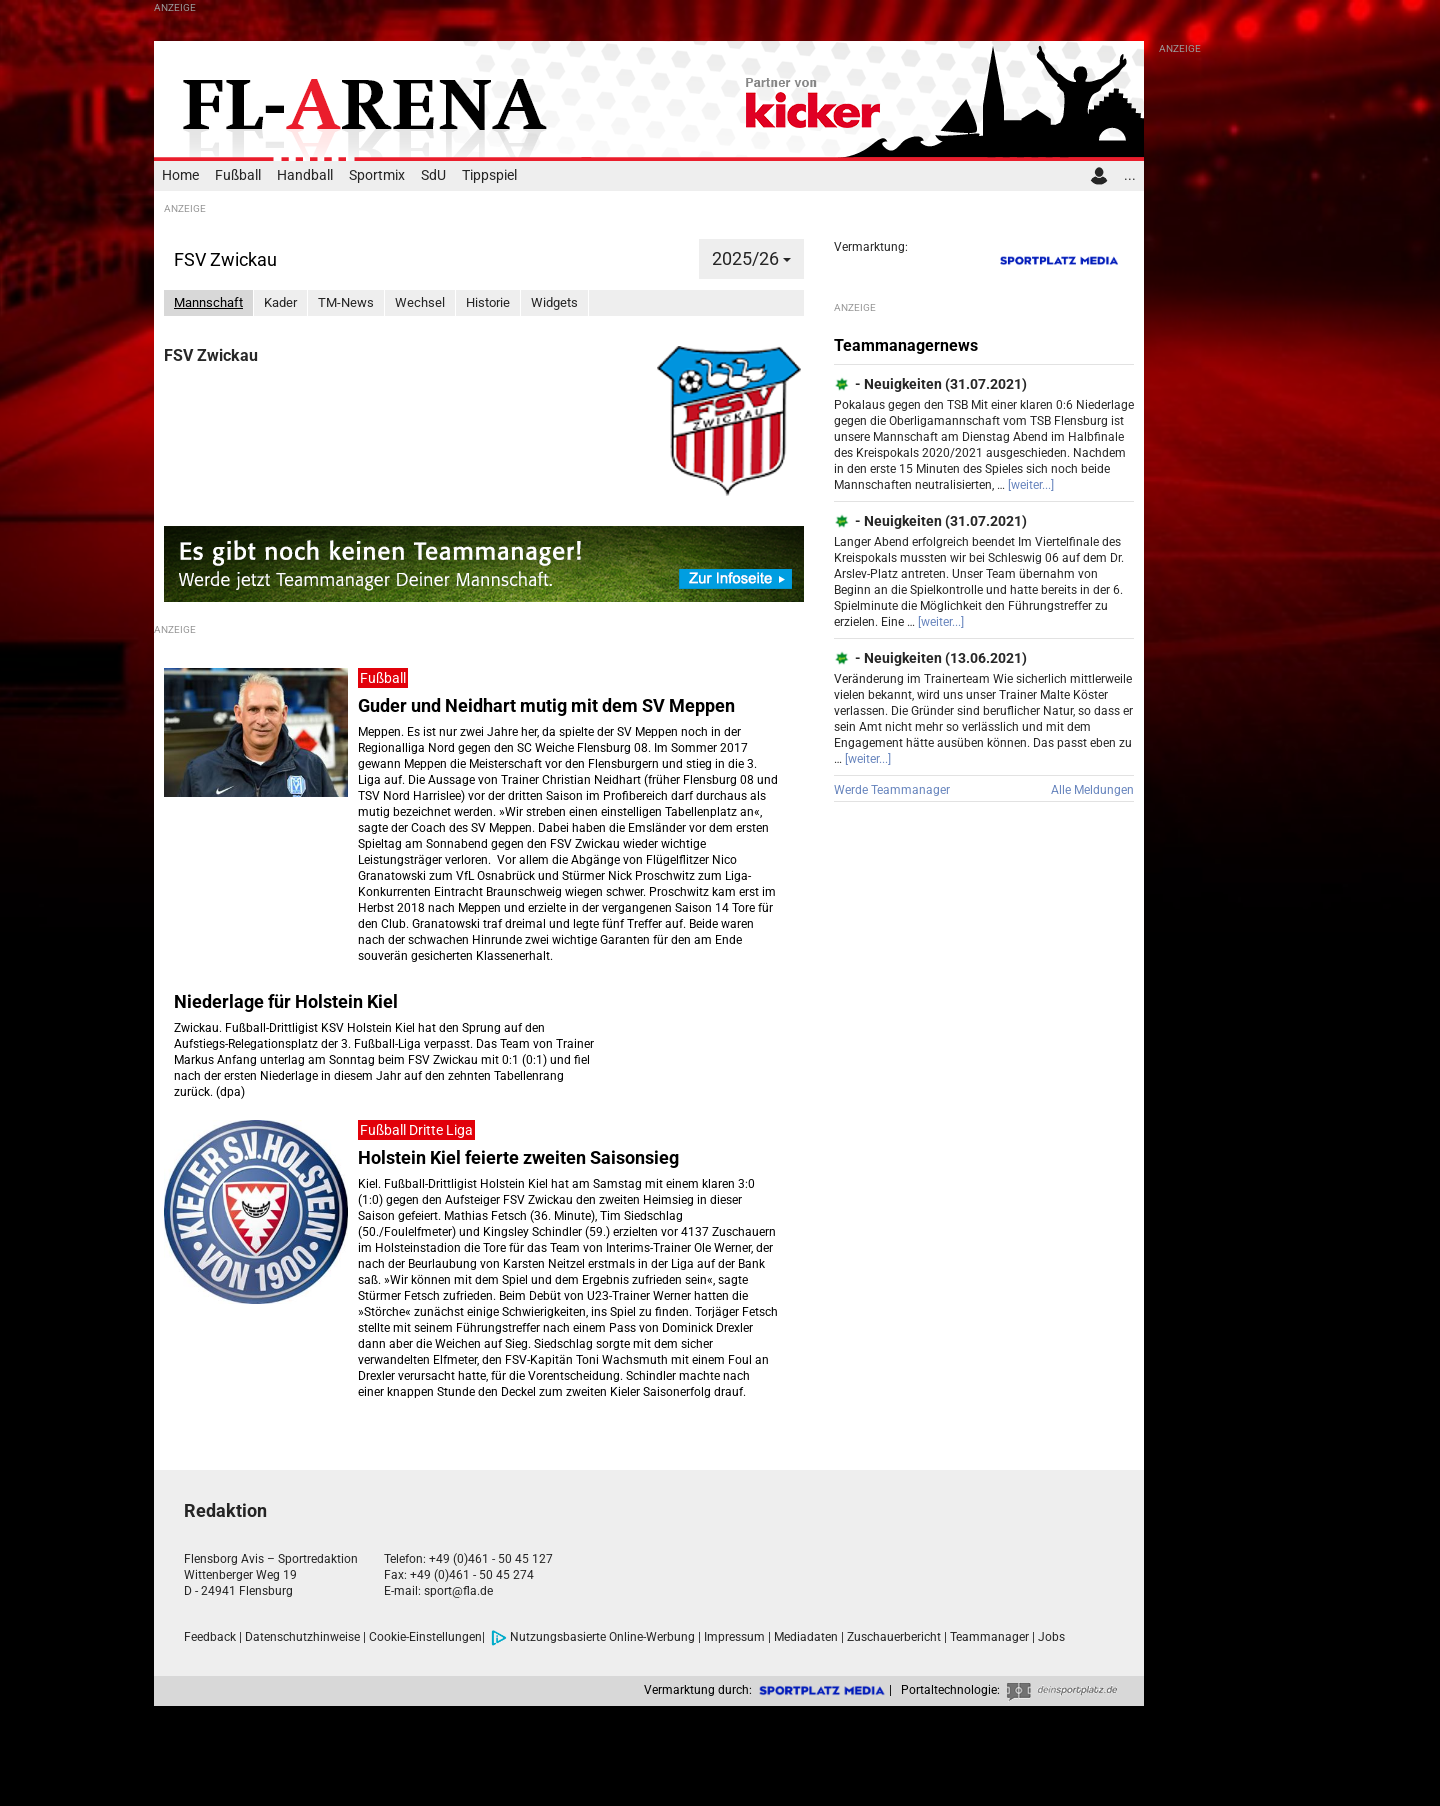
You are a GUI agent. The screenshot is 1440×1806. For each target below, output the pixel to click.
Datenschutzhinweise (302, 1637)
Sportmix (377, 175)
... (1130, 175)
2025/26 (751, 258)
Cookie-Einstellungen (425, 1637)
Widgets (554, 302)
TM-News (346, 302)
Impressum (734, 1637)
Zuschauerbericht (894, 1637)
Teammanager (989, 1637)
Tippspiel (489, 175)
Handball (305, 175)
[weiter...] (1031, 485)
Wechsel (420, 302)
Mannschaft (208, 302)
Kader (280, 302)
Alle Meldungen (1092, 790)
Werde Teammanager (892, 790)
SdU (433, 175)
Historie (488, 302)
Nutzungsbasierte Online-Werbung (593, 1637)
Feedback (210, 1637)
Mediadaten (806, 1637)
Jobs (1051, 1637)
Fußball (238, 175)
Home (180, 175)
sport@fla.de (458, 1591)
